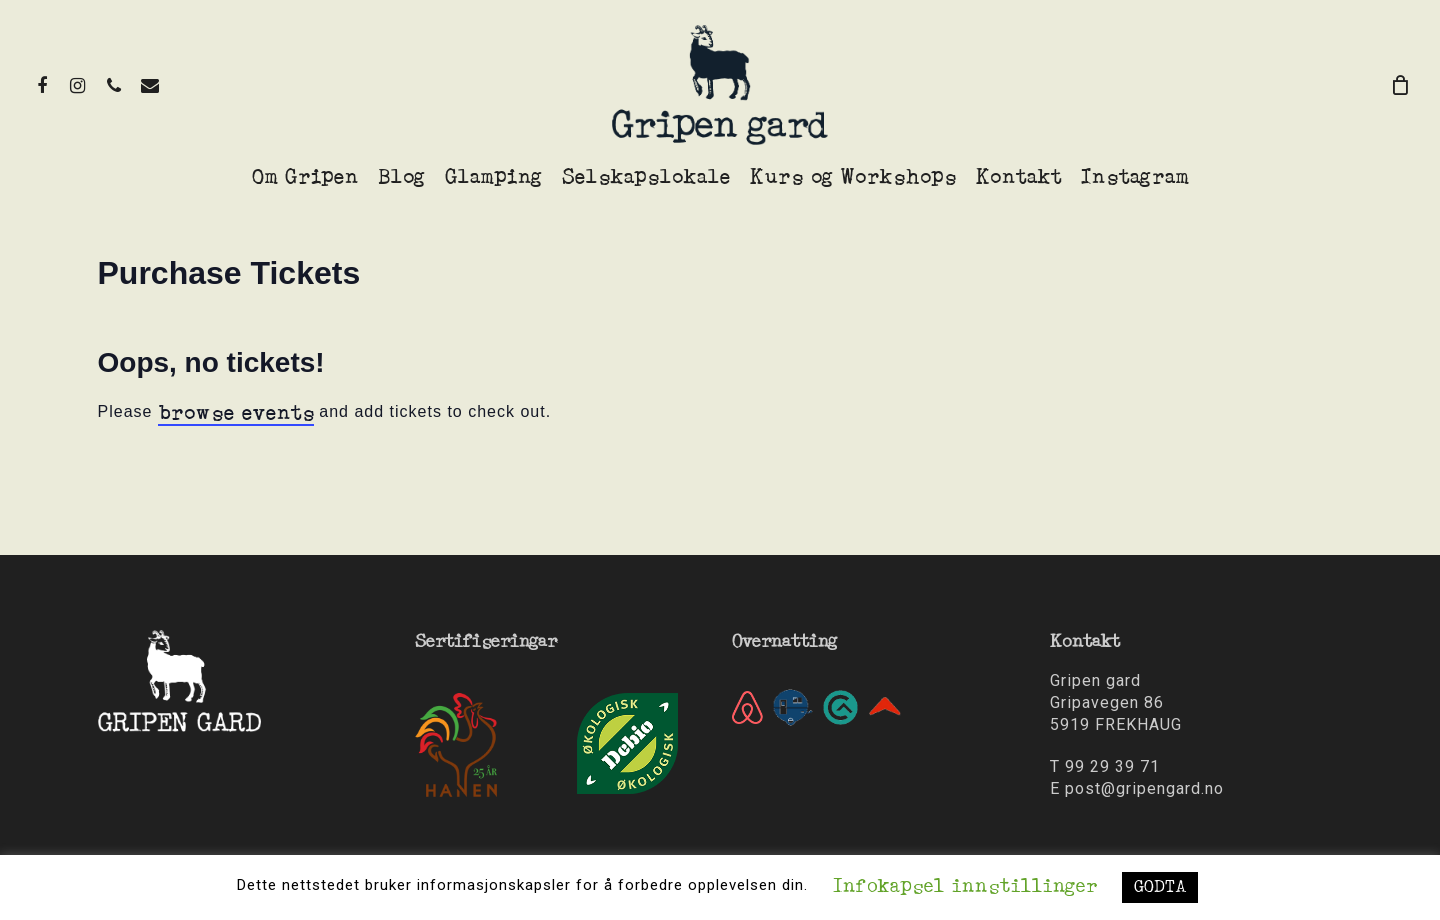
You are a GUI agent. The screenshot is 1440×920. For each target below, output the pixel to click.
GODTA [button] (1160, 887)
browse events (236, 413)
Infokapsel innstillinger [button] (965, 887)
